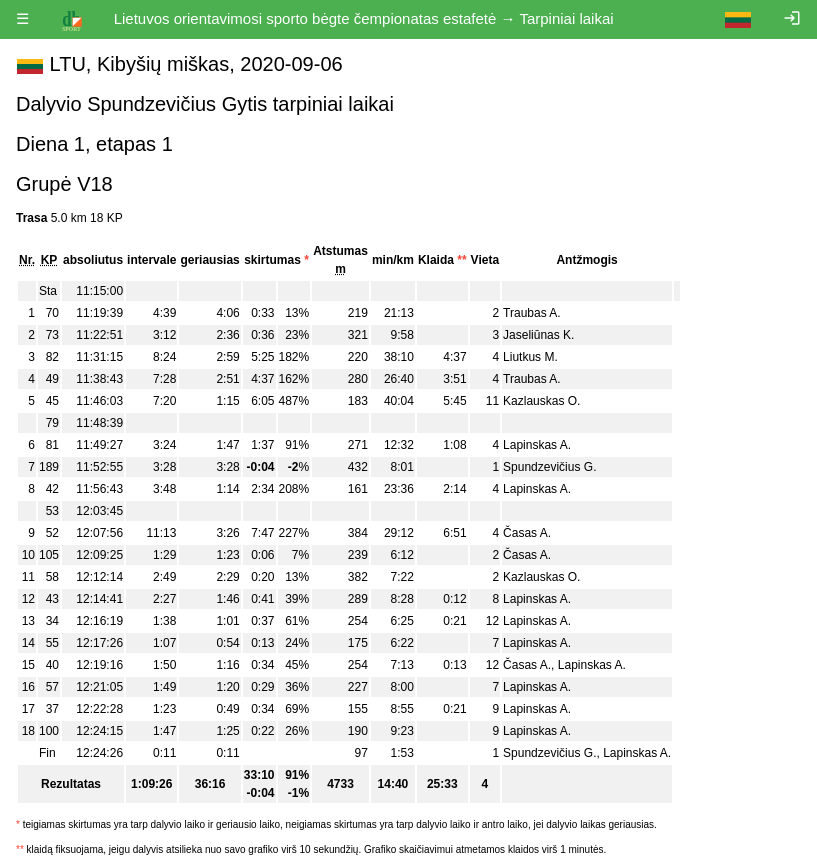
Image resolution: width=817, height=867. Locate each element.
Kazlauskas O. (541, 401)
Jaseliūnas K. (538, 335)
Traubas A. (532, 313)
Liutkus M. (530, 357)
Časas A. (527, 533)
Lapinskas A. (537, 445)
